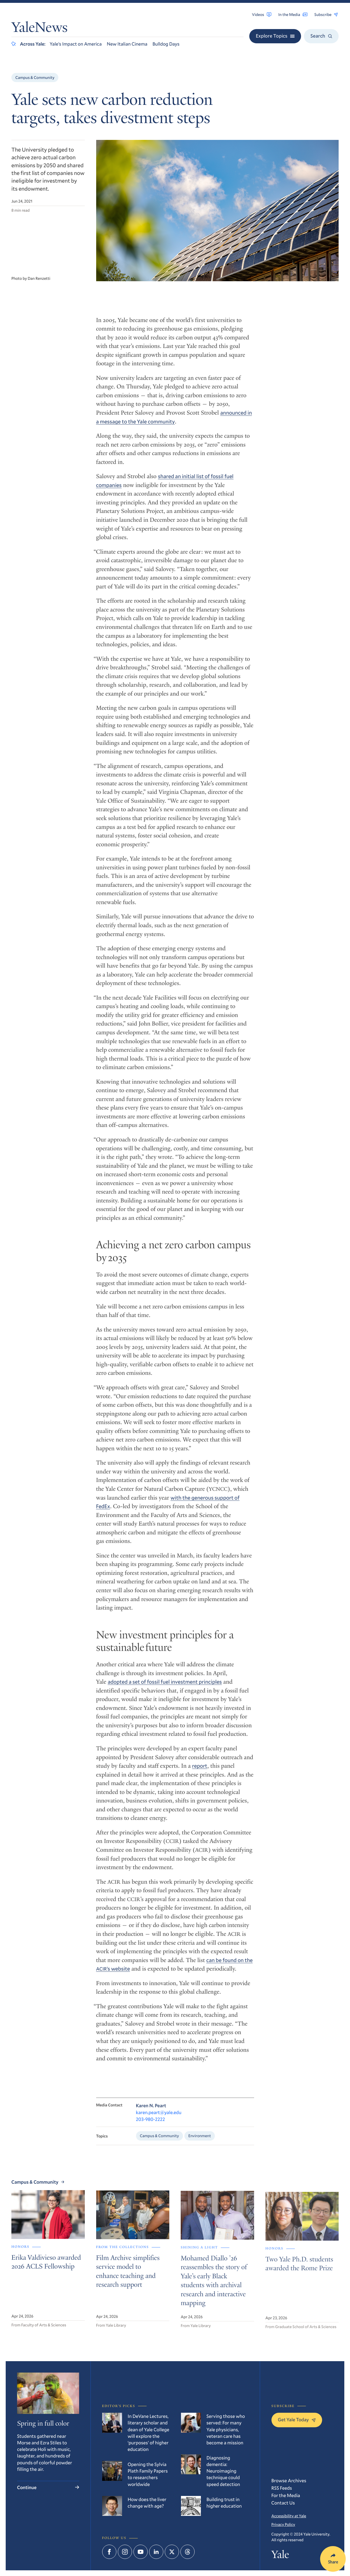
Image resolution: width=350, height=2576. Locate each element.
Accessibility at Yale (288, 2515)
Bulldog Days (166, 43)
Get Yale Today (297, 2419)
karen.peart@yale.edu (159, 2119)
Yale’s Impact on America (76, 43)
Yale (280, 2555)
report (199, 1772)
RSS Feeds (281, 2488)
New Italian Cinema (127, 43)
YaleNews (39, 28)
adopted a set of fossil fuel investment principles (165, 1688)
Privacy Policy (283, 2524)
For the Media (285, 2495)
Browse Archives (288, 2480)
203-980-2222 (150, 2126)
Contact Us (283, 2502)
